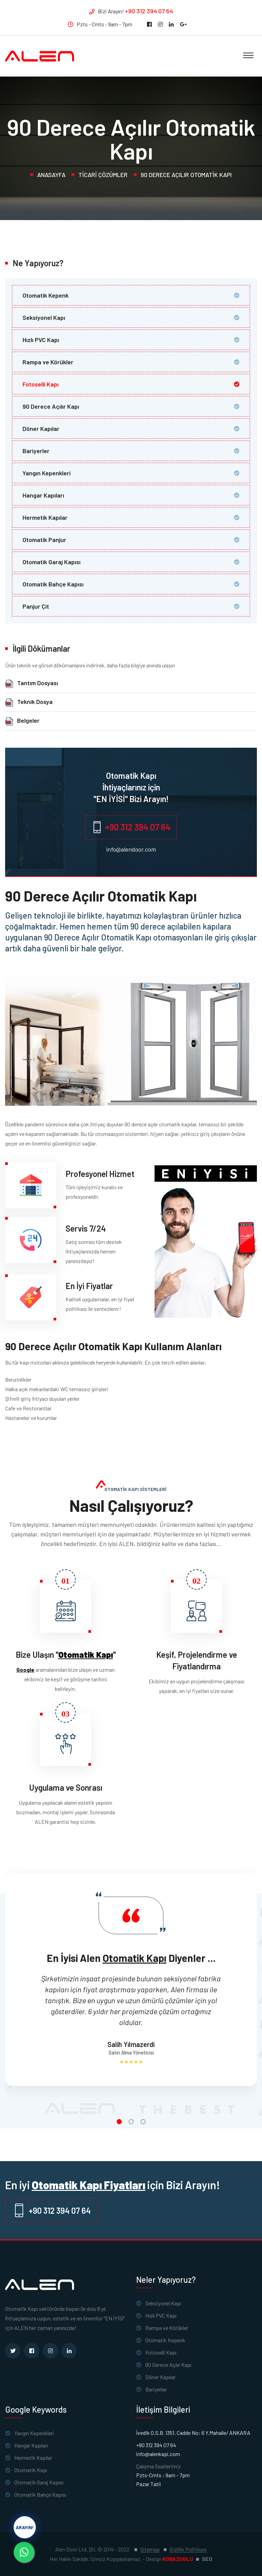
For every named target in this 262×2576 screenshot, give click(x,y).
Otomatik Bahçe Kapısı (53, 584)
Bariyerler (36, 451)
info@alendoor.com (131, 849)
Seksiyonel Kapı (44, 317)
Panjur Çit (36, 606)
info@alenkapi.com (158, 2454)
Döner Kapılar (41, 428)
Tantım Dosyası (37, 683)
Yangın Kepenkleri (47, 473)
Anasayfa (51, 174)
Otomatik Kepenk (46, 295)
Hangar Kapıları (43, 495)
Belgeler (28, 720)
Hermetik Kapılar (45, 517)
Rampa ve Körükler (48, 362)
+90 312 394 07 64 (149, 11)
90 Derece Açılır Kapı (51, 406)
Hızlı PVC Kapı (41, 339)
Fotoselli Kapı (41, 384)
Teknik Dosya (35, 701)
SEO (207, 2559)
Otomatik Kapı (30, 2470)
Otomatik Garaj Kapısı (52, 562)
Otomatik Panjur (44, 539)
